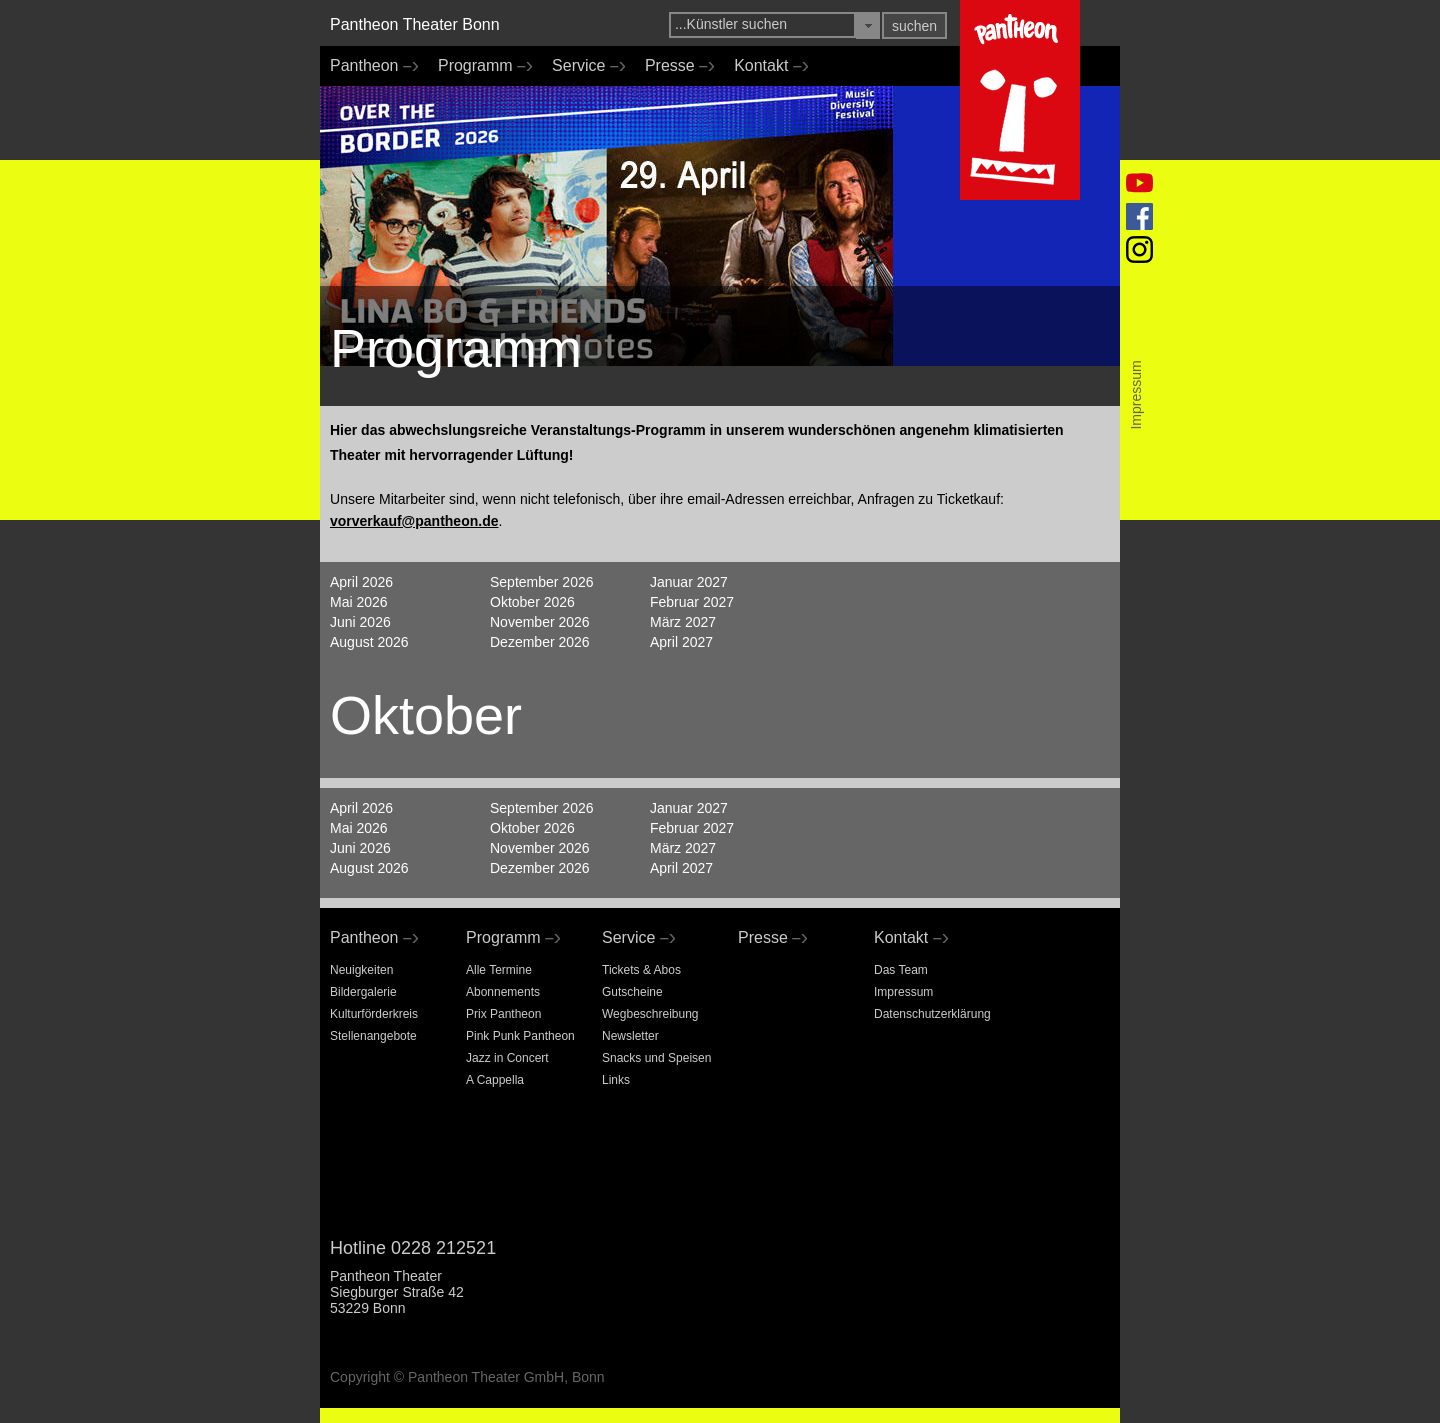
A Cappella (495, 1080)
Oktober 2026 (532, 602)
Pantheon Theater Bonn (415, 24)
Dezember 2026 (540, 642)
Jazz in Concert (507, 1058)
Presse (674, 66)
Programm (480, 66)
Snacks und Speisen (656, 1058)
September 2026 (542, 582)
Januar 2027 (689, 582)
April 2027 (681, 642)
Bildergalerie (363, 992)
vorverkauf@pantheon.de (414, 521)
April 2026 (361, 582)
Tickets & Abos (641, 970)
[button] (868, 25)
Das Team (901, 970)
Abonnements (503, 992)
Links (616, 1080)
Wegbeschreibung (650, 1014)
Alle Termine (499, 970)
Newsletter (630, 1036)
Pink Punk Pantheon (520, 1036)
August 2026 (369, 642)
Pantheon (369, 66)
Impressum (903, 992)
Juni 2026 (360, 622)
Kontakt (766, 66)
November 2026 (540, 622)
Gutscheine (632, 992)
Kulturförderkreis (374, 1014)
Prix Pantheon (503, 1014)
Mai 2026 (359, 602)
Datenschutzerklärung (932, 1014)
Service (583, 66)
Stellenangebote (373, 1036)
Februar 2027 (692, 602)
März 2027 (683, 622)
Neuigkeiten (361, 970)
